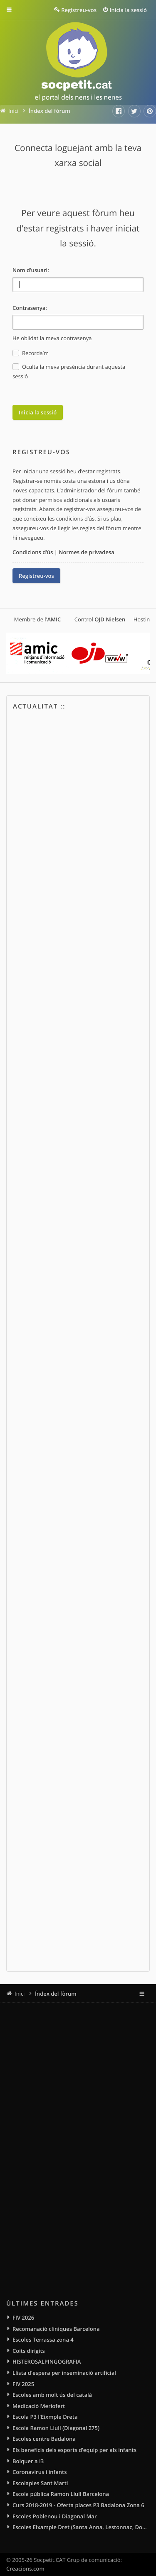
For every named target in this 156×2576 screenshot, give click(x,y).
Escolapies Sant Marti (40, 2483)
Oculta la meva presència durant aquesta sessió (68, 371)
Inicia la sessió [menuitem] (128, 10)
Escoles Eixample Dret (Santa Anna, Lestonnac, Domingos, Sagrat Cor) (81, 2527)
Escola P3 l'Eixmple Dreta (44, 2416)
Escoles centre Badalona (44, 2438)
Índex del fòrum (56, 1993)
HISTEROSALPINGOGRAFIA (46, 2361)
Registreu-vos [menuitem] (79, 10)
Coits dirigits (28, 2350)
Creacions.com (25, 2568)
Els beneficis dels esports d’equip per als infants (74, 2450)
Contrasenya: (29, 308)
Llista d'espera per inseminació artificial (64, 2372)
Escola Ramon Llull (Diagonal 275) (55, 2428)
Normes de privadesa (86, 552)
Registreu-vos (36, 575)
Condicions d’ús (32, 552)
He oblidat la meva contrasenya (52, 338)
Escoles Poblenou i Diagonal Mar (54, 2516)
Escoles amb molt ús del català (52, 2394)
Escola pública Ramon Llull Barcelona (60, 2494)
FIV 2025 (23, 2384)
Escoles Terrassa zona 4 (43, 2339)
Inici (20, 1993)
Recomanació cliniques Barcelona (55, 2329)
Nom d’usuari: (30, 270)
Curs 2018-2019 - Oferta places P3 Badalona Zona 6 (78, 2505)
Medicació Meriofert (38, 2406)
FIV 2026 (23, 2317)
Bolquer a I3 (28, 2461)
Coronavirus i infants (39, 2472)
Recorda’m (30, 353)
